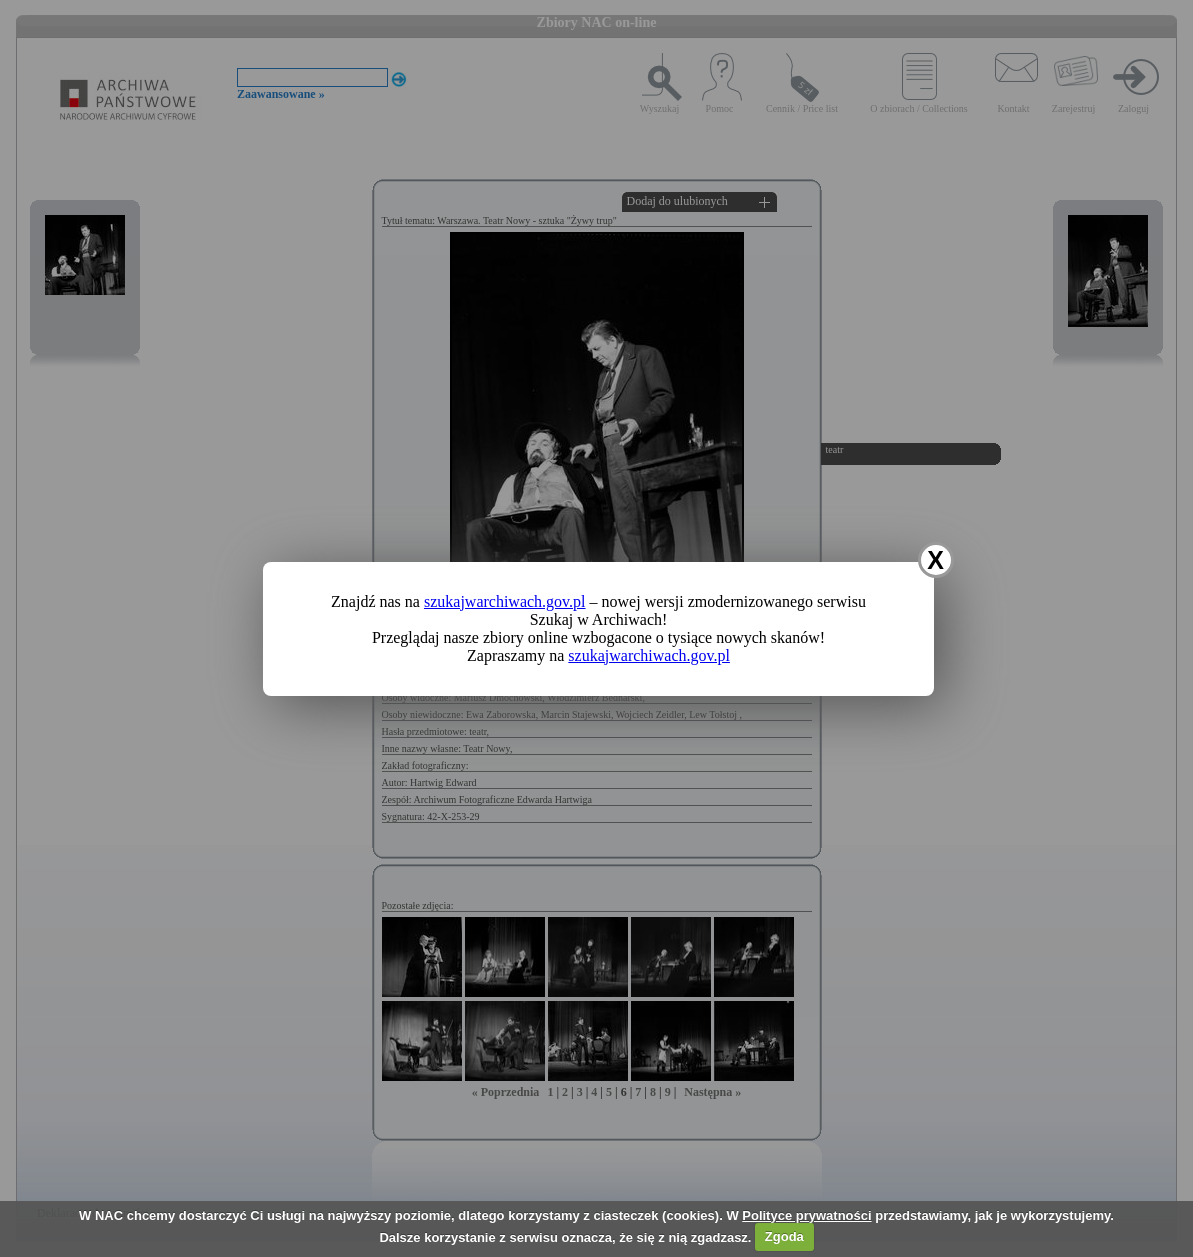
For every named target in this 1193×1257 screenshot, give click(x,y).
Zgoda (784, 1236)
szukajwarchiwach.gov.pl (505, 601)
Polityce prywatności (806, 1215)
